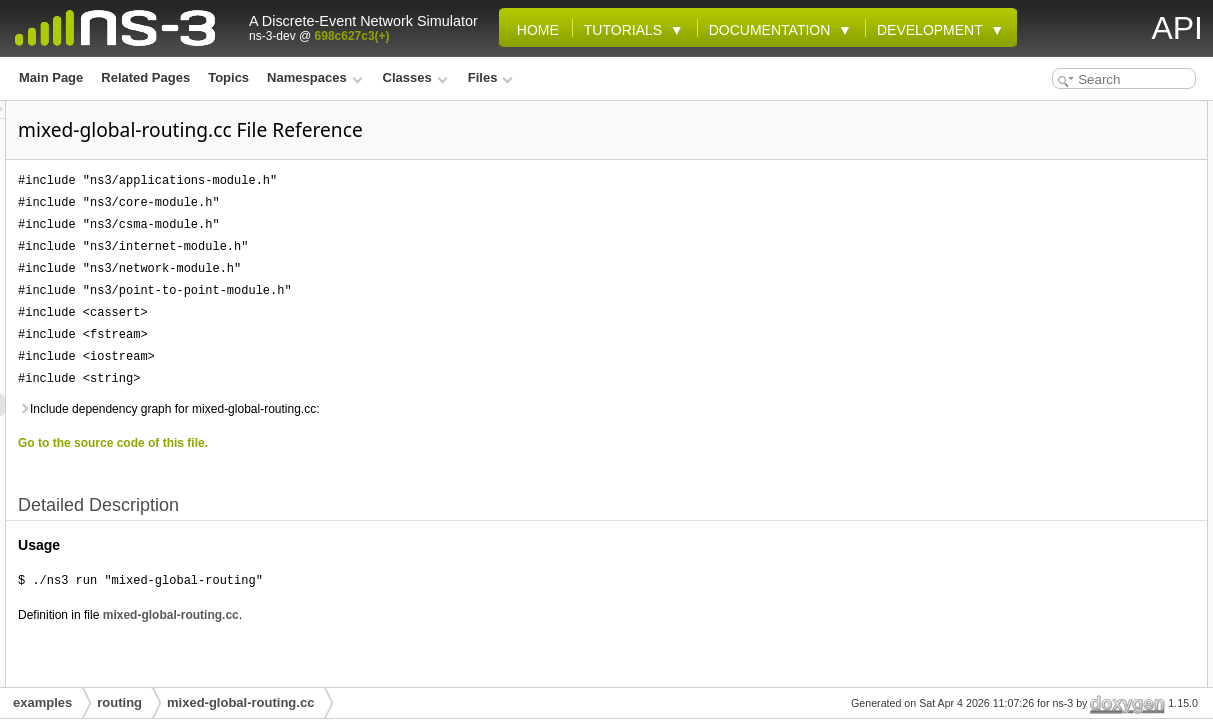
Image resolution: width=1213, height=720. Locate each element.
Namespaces (314, 77)
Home (534, 30)
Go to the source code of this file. (363, 443)
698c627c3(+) (352, 36)
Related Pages (145, 77)
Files (490, 77)
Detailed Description (1048, 112)
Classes (415, 77)
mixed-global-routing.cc (421, 615)
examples (42, 702)
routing (119, 702)
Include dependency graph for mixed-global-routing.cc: (419, 409)
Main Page (51, 77)
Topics (228, 77)
